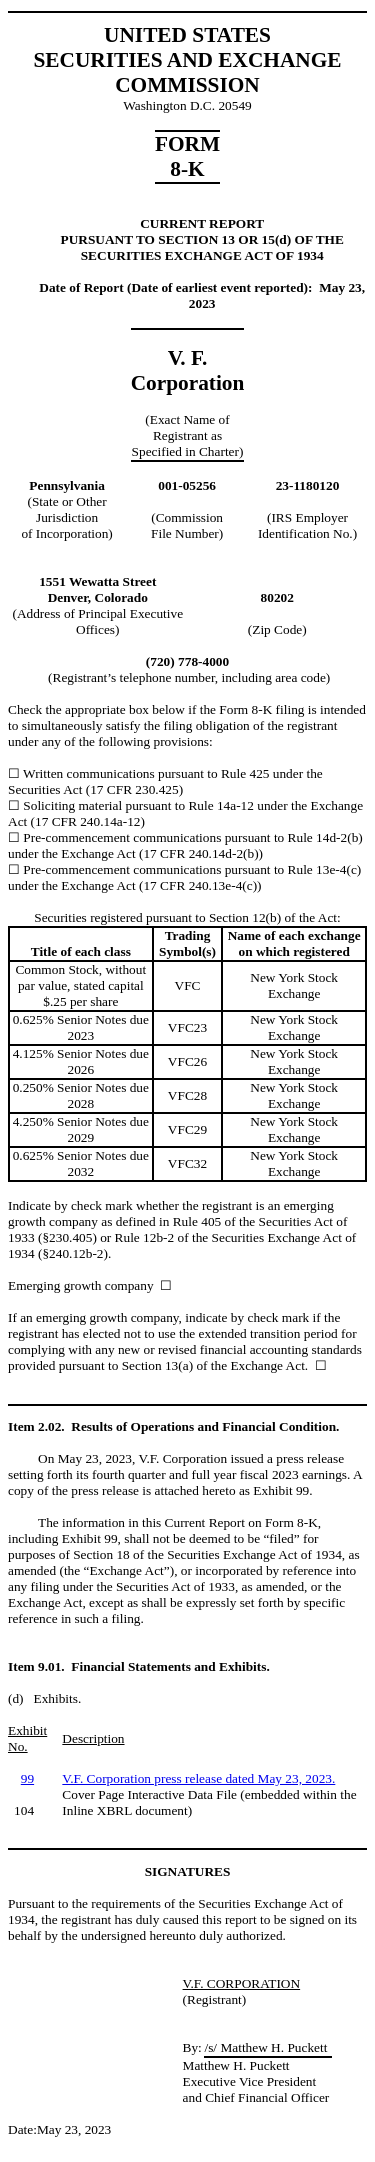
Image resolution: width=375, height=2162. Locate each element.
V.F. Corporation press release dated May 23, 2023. (198, 1778)
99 (27, 1778)
